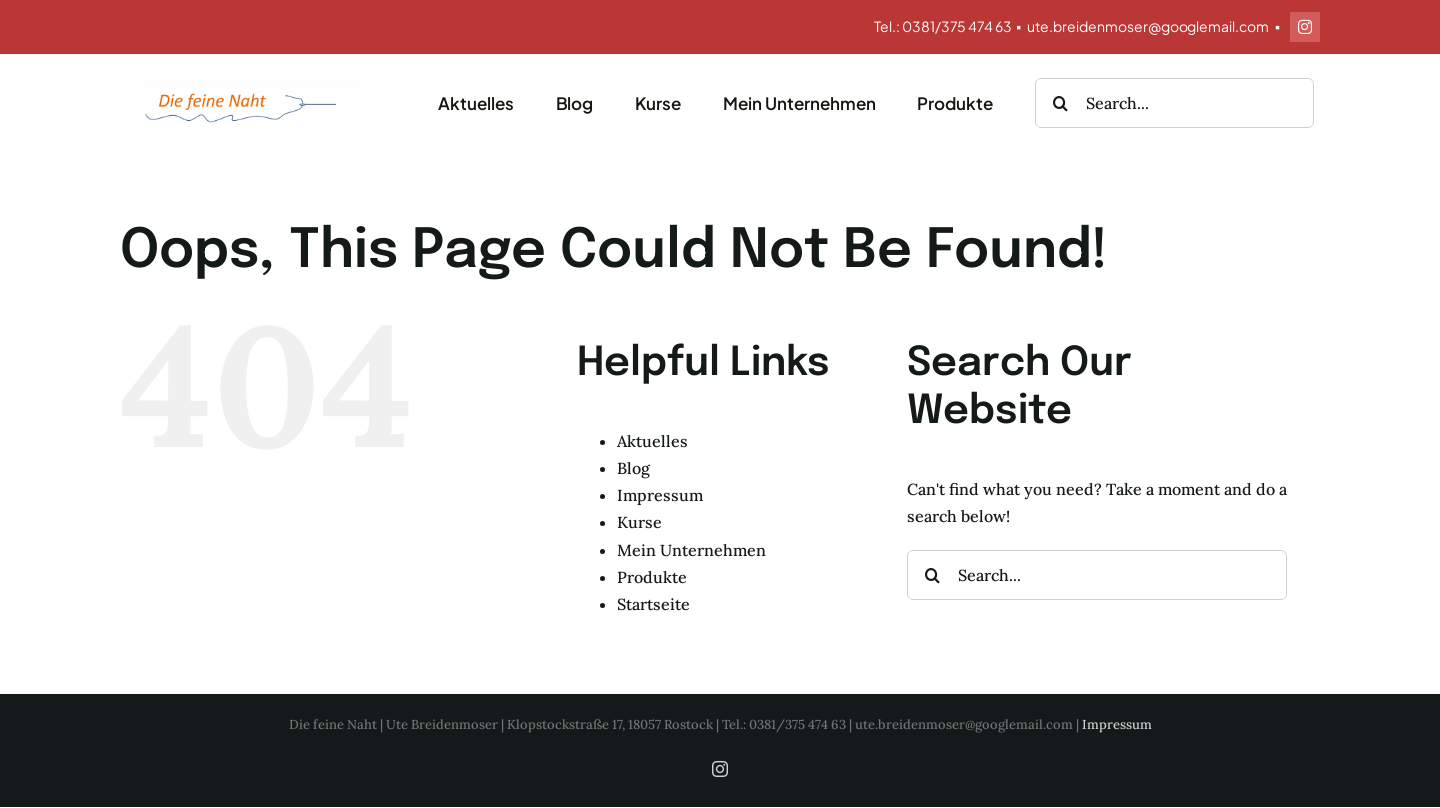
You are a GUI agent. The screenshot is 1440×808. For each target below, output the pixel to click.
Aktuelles (652, 441)
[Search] (1060, 103)
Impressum (660, 495)
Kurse (639, 522)
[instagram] (1305, 27)
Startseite (653, 604)
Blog (633, 468)
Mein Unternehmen (691, 550)
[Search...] (1174, 103)
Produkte (652, 577)
